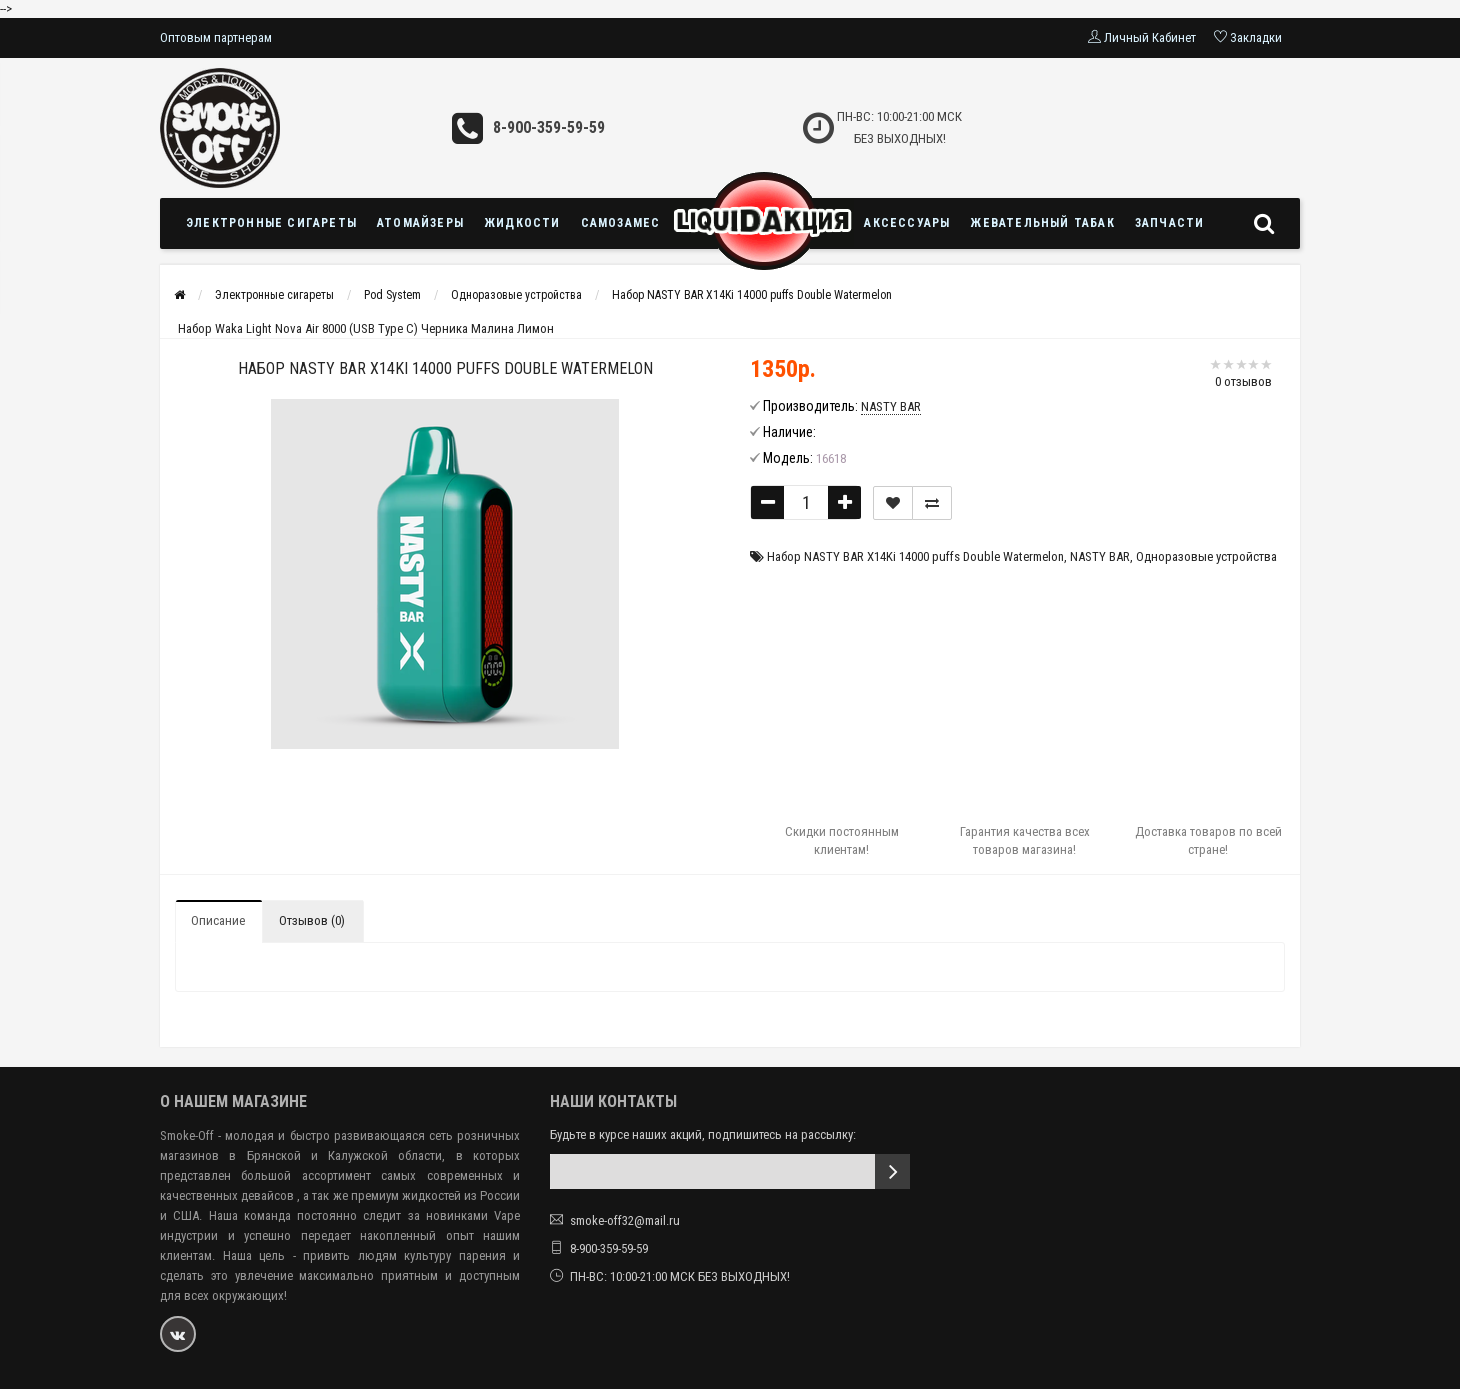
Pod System (392, 295)
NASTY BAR (1100, 556)
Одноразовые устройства (516, 295)
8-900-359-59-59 (549, 127)
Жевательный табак (1042, 223)
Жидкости (522, 223)
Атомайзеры (420, 223)
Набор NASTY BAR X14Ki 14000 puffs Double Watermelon (752, 295)
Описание (218, 920)
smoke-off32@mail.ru (625, 1220)
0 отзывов (1243, 381)
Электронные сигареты (271, 223)
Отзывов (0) (312, 920)
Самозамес (621, 223)
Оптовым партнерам (216, 37)
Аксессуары (907, 223)
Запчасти (1170, 223)
